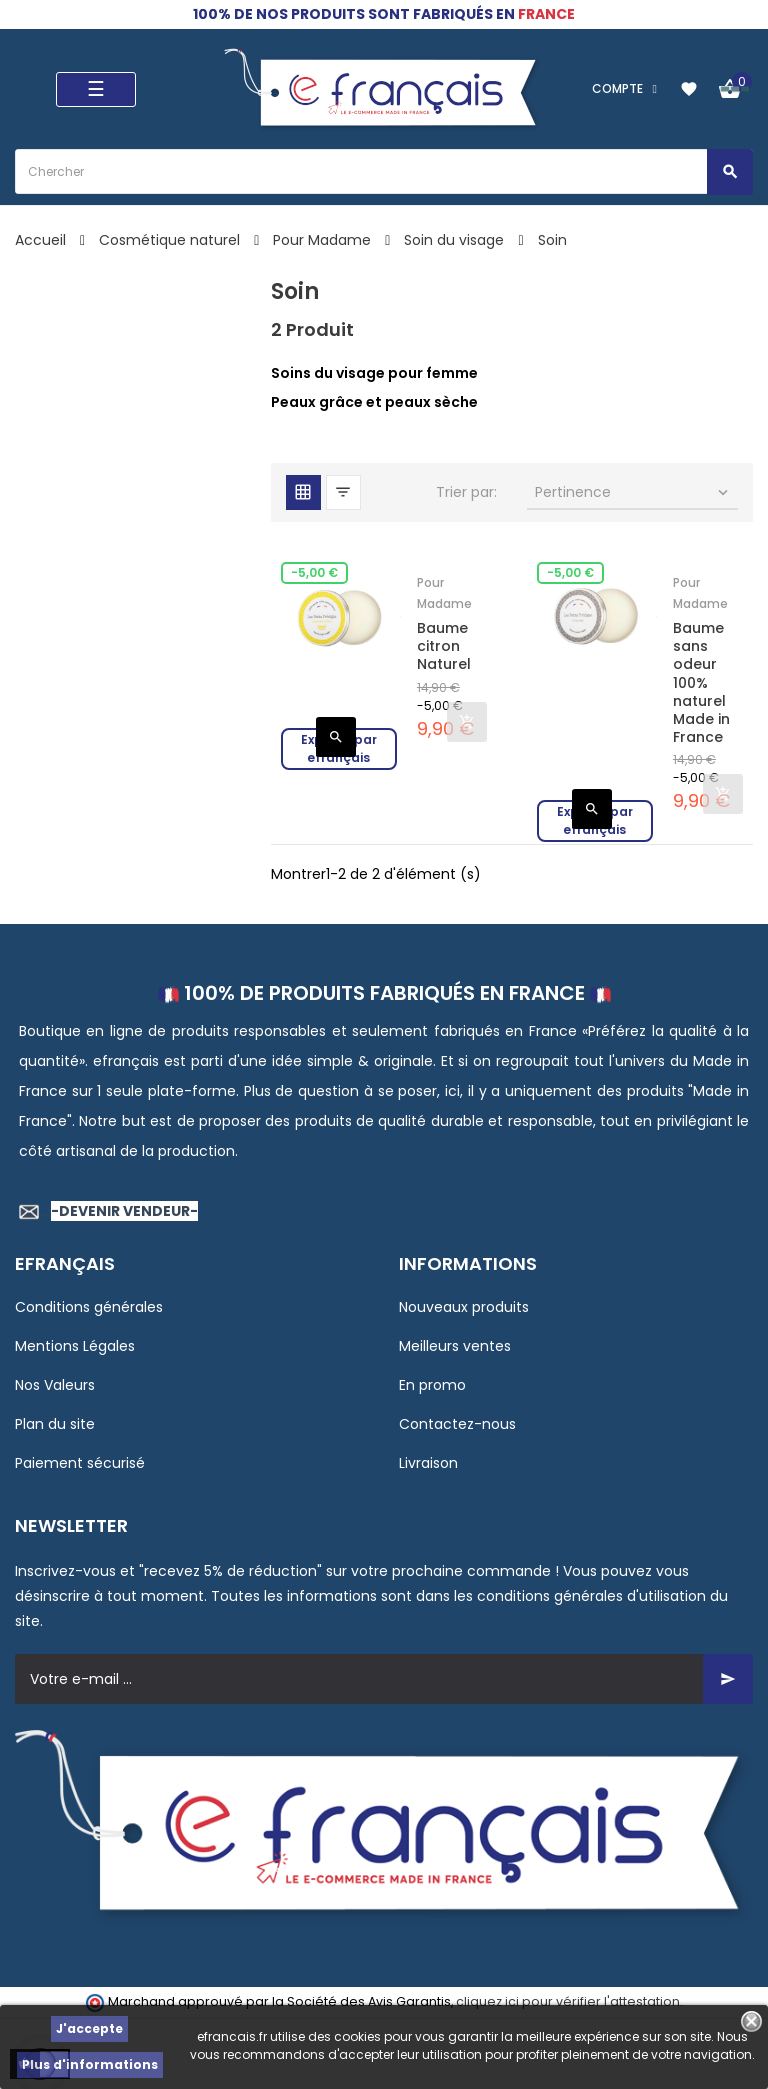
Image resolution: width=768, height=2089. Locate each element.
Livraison (428, 1463)
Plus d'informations (90, 2064)
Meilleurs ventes (455, 1346)
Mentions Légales (75, 1346)
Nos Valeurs (55, 1385)
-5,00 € (314, 572)
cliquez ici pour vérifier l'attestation (568, 2001)
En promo (432, 1385)
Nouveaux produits (464, 1307)
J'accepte (89, 2028)
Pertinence (633, 492)
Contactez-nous (457, 1424)
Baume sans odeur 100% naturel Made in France (701, 682)
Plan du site (55, 1424)
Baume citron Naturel (444, 646)
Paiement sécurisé (80, 1463)
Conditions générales (89, 1307)
